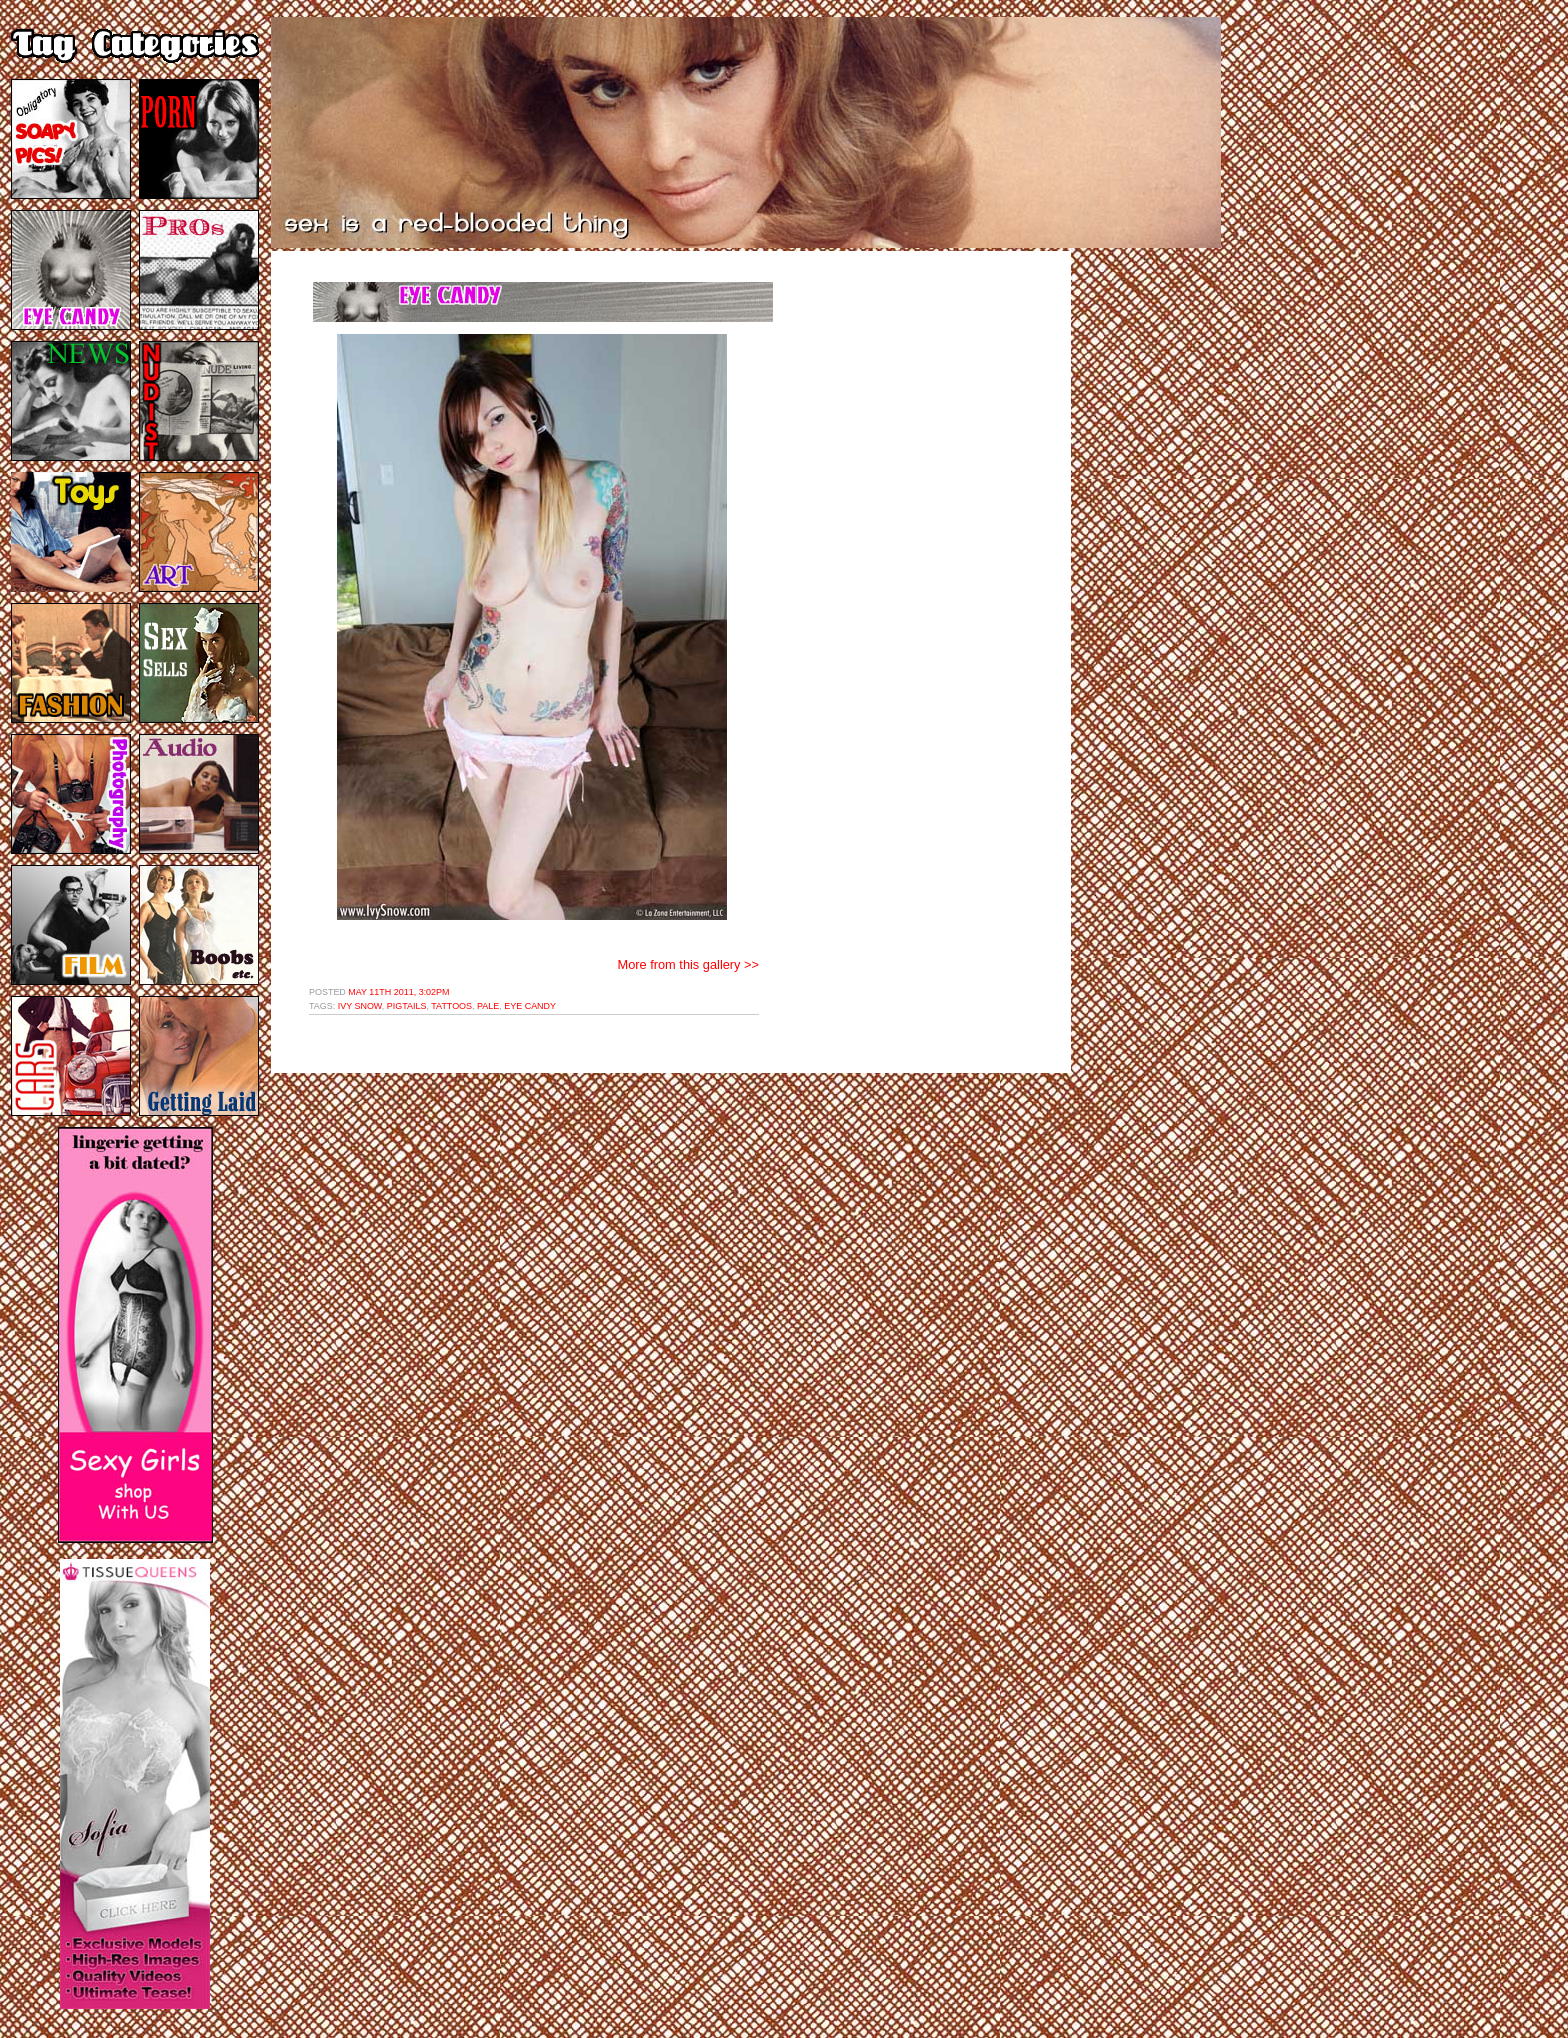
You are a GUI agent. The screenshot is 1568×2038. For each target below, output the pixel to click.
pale (488, 1006)
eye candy (530, 1006)
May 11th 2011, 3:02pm (398, 992)
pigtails (407, 1006)
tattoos (451, 1006)
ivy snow (360, 1006)
